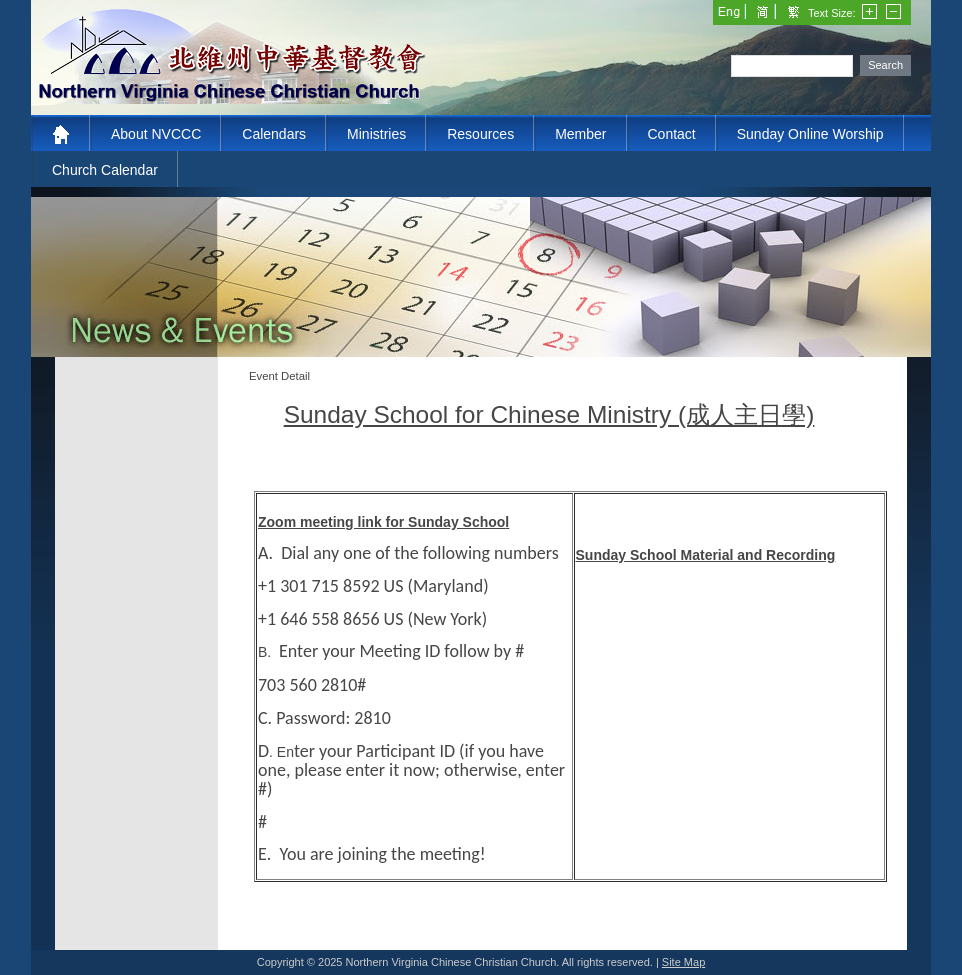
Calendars (274, 134)
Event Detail (279, 376)
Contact (672, 134)
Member (580, 134)
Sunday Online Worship (810, 134)
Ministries (376, 134)
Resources (480, 134)
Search (885, 65)
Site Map (683, 962)
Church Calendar (105, 170)
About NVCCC (156, 134)
